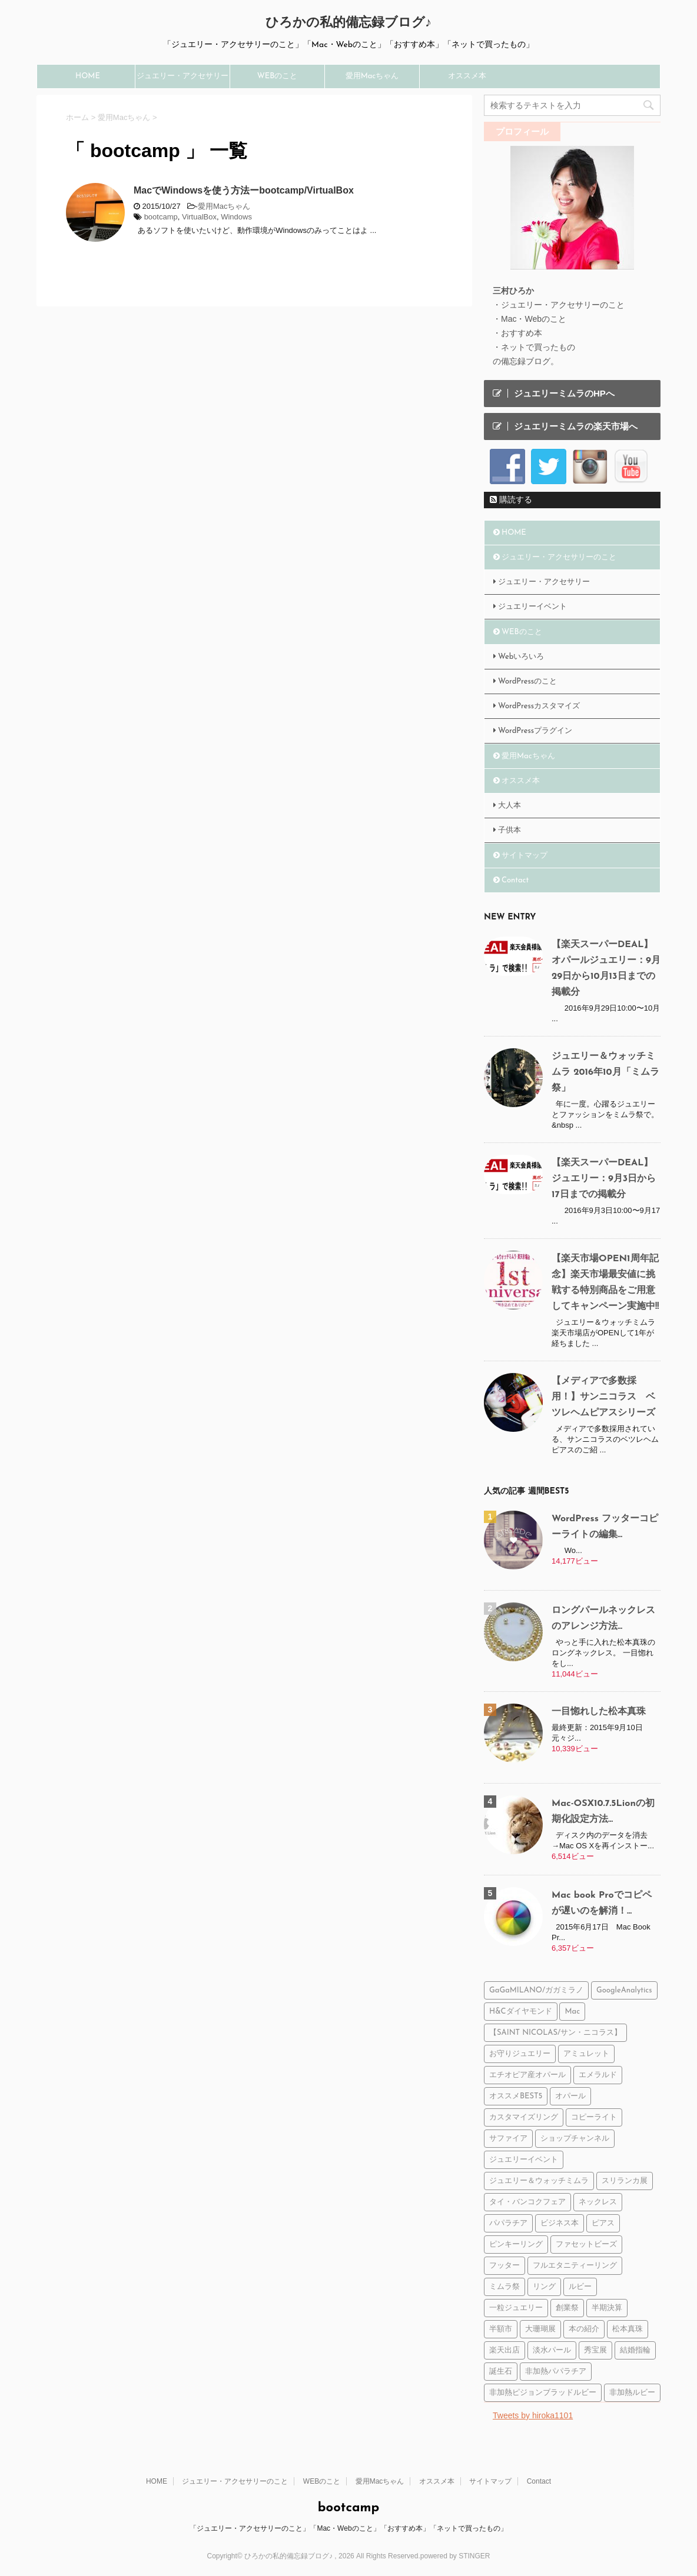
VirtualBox (199, 216)
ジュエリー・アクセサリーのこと (182, 80)
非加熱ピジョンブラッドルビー (542, 2393)
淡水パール (552, 2350)
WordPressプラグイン (535, 731)
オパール (570, 2096)
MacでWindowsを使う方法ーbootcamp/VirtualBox (244, 190)
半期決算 (607, 2308)
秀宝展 (595, 2350)
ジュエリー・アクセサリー (544, 582)
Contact (515, 880)
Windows (236, 216)
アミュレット (586, 2054)
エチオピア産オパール (527, 2075)
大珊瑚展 (540, 2329)
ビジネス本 (559, 2223)
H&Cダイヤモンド (520, 2011)
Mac (572, 2011)
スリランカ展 (625, 2181)
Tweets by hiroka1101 (533, 2415)
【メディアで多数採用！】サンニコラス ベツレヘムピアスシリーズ (603, 1397)
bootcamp (161, 216)
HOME (87, 76)
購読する (511, 499)
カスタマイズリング (523, 2117)
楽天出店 (504, 2350)
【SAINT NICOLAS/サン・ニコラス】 (555, 2033)
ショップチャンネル (574, 2138)
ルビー (580, 2287)
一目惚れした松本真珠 (599, 1712)
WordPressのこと (527, 681)
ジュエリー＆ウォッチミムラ (539, 2181)
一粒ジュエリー (516, 2308)
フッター (504, 2266)
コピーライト (594, 2117)
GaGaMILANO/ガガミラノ (536, 1990)
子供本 (509, 830)
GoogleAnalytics (624, 1990)
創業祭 (567, 2308)
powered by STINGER (455, 2556)
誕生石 (500, 2371)
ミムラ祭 (504, 2287)
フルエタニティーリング (575, 2266)
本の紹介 (584, 2329)
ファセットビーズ (586, 2244)
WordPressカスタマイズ (539, 706)
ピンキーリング (516, 2244)
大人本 (509, 805)
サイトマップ (524, 855)
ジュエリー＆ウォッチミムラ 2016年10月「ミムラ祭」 (605, 1072)
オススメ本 (467, 76)
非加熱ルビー (632, 2393)
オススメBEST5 (515, 2096)
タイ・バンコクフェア (527, 2202)
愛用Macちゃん (372, 76)
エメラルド (598, 2075)
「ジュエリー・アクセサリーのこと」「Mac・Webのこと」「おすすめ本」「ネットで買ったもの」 (348, 2528)
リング (544, 2287)
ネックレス (598, 2202)
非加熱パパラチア (555, 2371)
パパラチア (508, 2223)
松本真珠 (627, 2329)
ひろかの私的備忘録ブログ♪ (348, 23)
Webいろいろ (521, 657)
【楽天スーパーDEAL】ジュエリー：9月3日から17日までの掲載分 (604, 1178)
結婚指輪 (635, 2350)
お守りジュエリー (519, 2054)
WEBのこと (277, 76)
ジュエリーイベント (532, 607)
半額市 (500, 2329)
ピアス (603, 2223)
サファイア (508, 2138)
